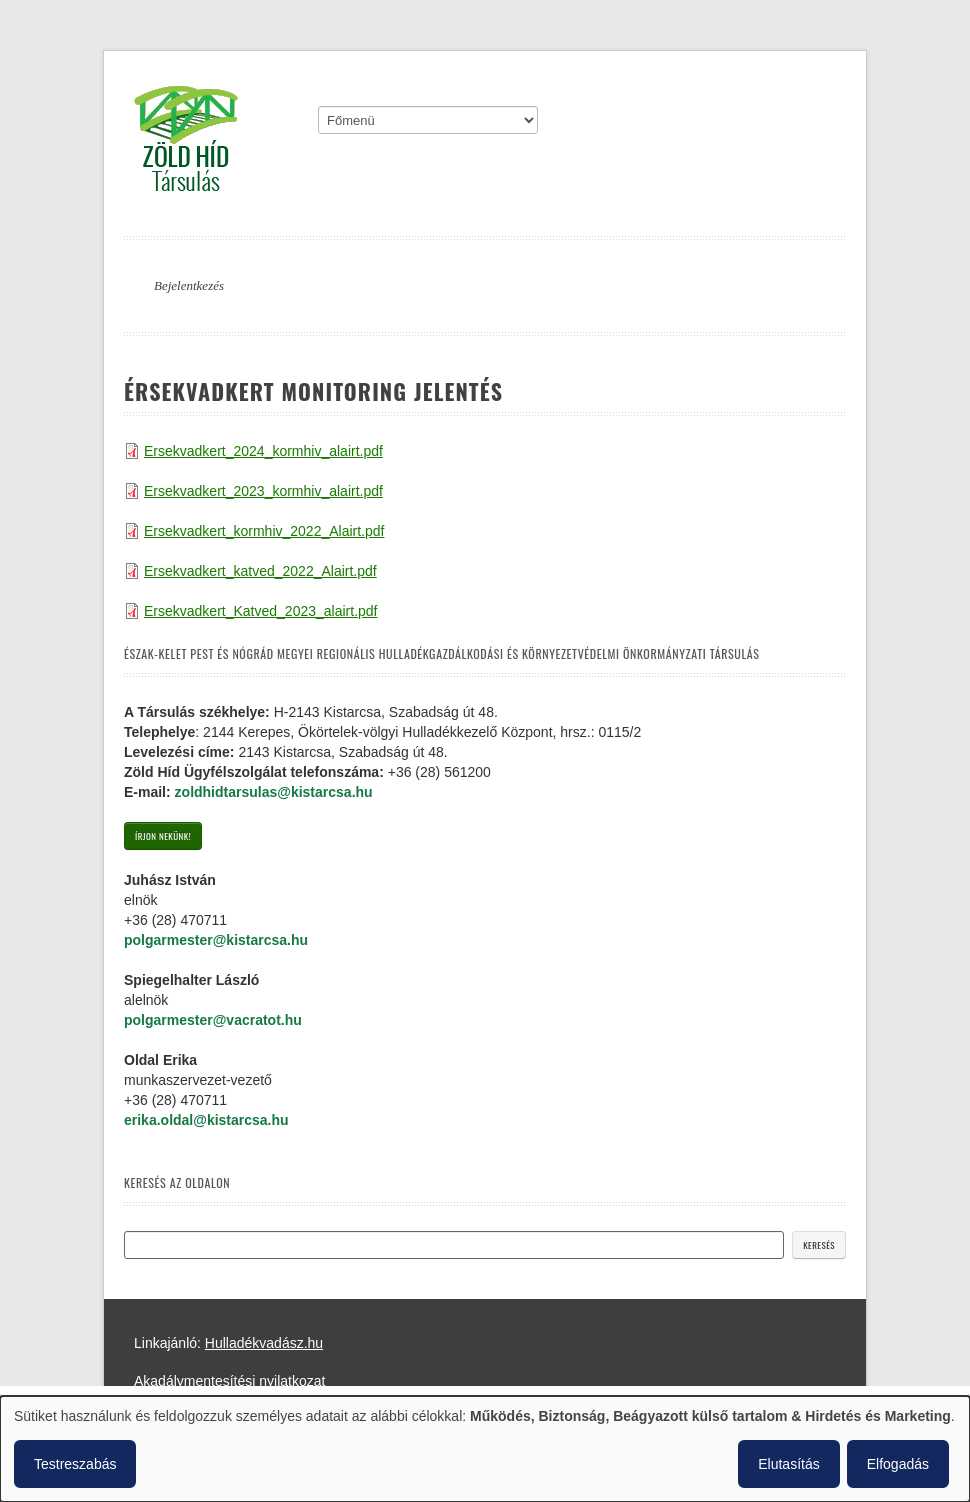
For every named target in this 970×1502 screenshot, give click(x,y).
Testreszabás (75, 1464)
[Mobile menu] (428, 120)
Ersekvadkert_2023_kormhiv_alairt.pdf (263, 491)
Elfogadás (898, 1464)
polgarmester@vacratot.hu (213, 1020)
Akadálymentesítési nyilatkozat (229, 1381)
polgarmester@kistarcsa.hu (216, 940)
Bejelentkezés (189, 285)
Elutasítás (788, 1464)
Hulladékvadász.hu (264, 1343)
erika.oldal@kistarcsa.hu (206, 1120)
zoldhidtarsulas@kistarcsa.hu (274, 792)
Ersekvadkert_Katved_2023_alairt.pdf (260, 611)
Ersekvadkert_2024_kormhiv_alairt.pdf (263, 451)
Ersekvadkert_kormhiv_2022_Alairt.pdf (264, 531)
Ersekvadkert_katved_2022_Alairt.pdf (260, 571)
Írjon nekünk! (163, 836)
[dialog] (485, 1449)
